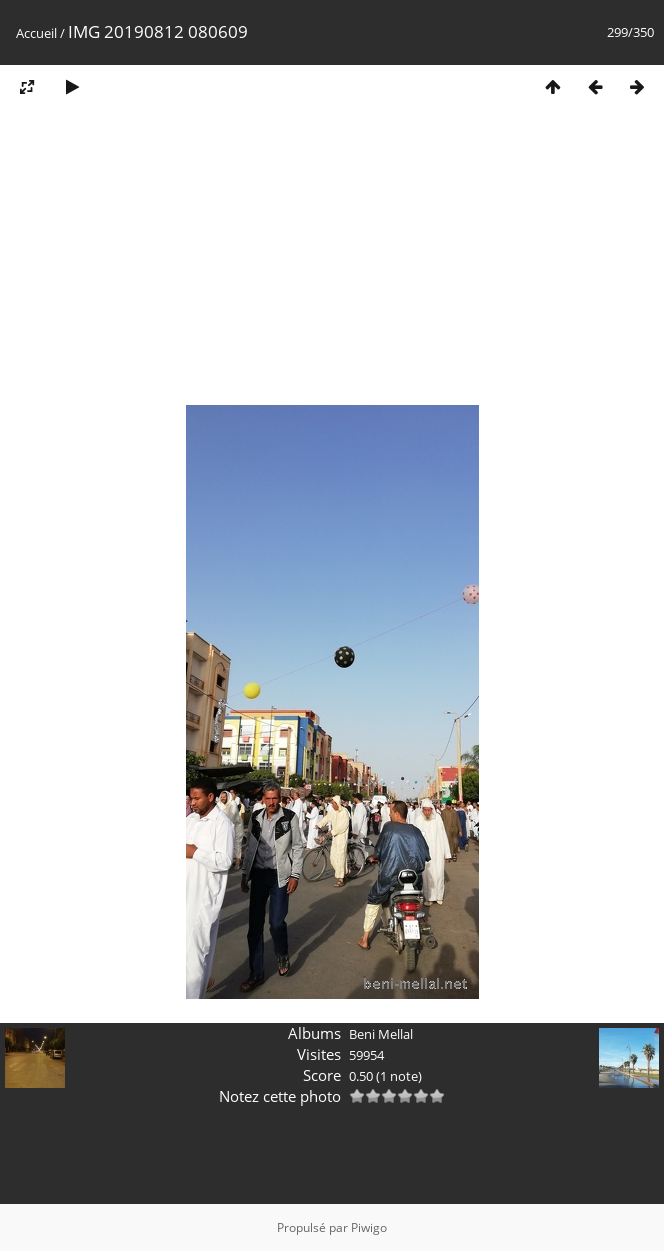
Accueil (36, 33)
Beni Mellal (381, 1034)
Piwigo (369, 1227)
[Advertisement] (332, 263)
